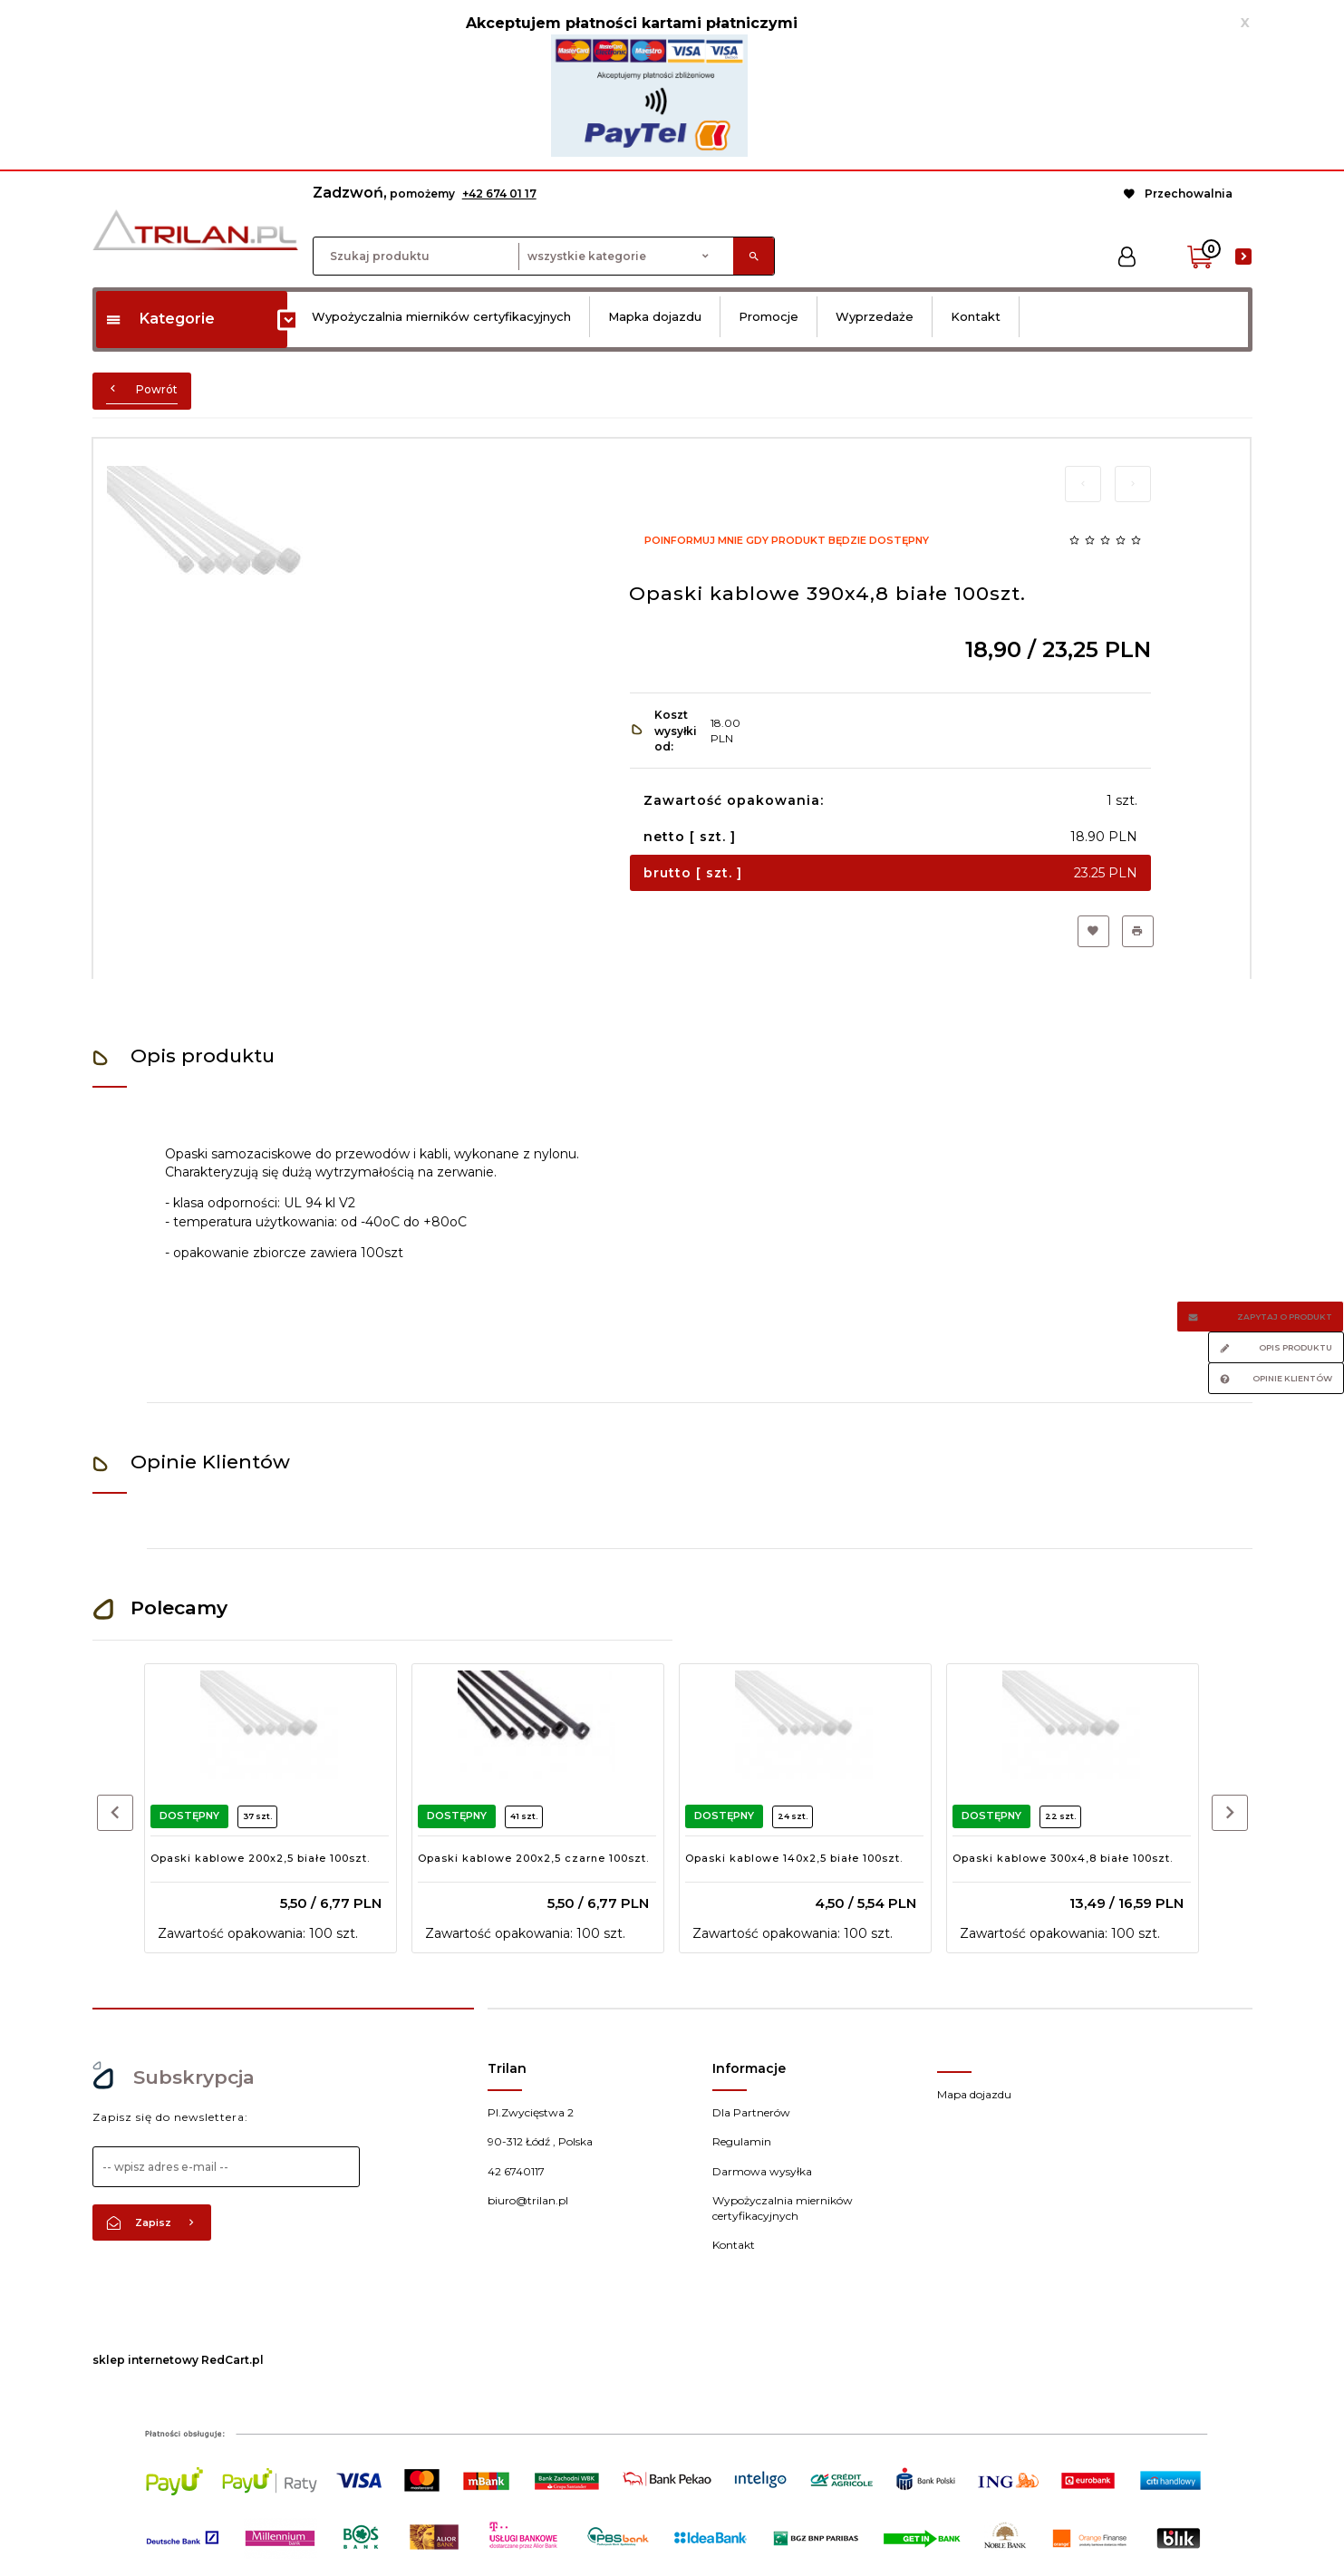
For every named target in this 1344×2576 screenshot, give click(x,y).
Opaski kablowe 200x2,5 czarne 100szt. (533, 1858)
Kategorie (160, 318)
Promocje (768, 316)
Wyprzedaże (875, 316)
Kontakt (976, 316)
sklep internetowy (145, 2360)
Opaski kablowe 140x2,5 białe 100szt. (794, 1858)
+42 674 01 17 (499, 193)
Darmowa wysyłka (762, 2171)
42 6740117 (516, 2171)
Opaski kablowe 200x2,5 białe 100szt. (260, 1858)
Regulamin (741, 2141)
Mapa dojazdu (974, 2094)
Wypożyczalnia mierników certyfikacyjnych (441, 316)
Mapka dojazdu (654, 316)
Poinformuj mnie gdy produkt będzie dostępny (786, 540)
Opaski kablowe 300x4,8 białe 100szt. (1062, 1858)
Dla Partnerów (751, 2112)
